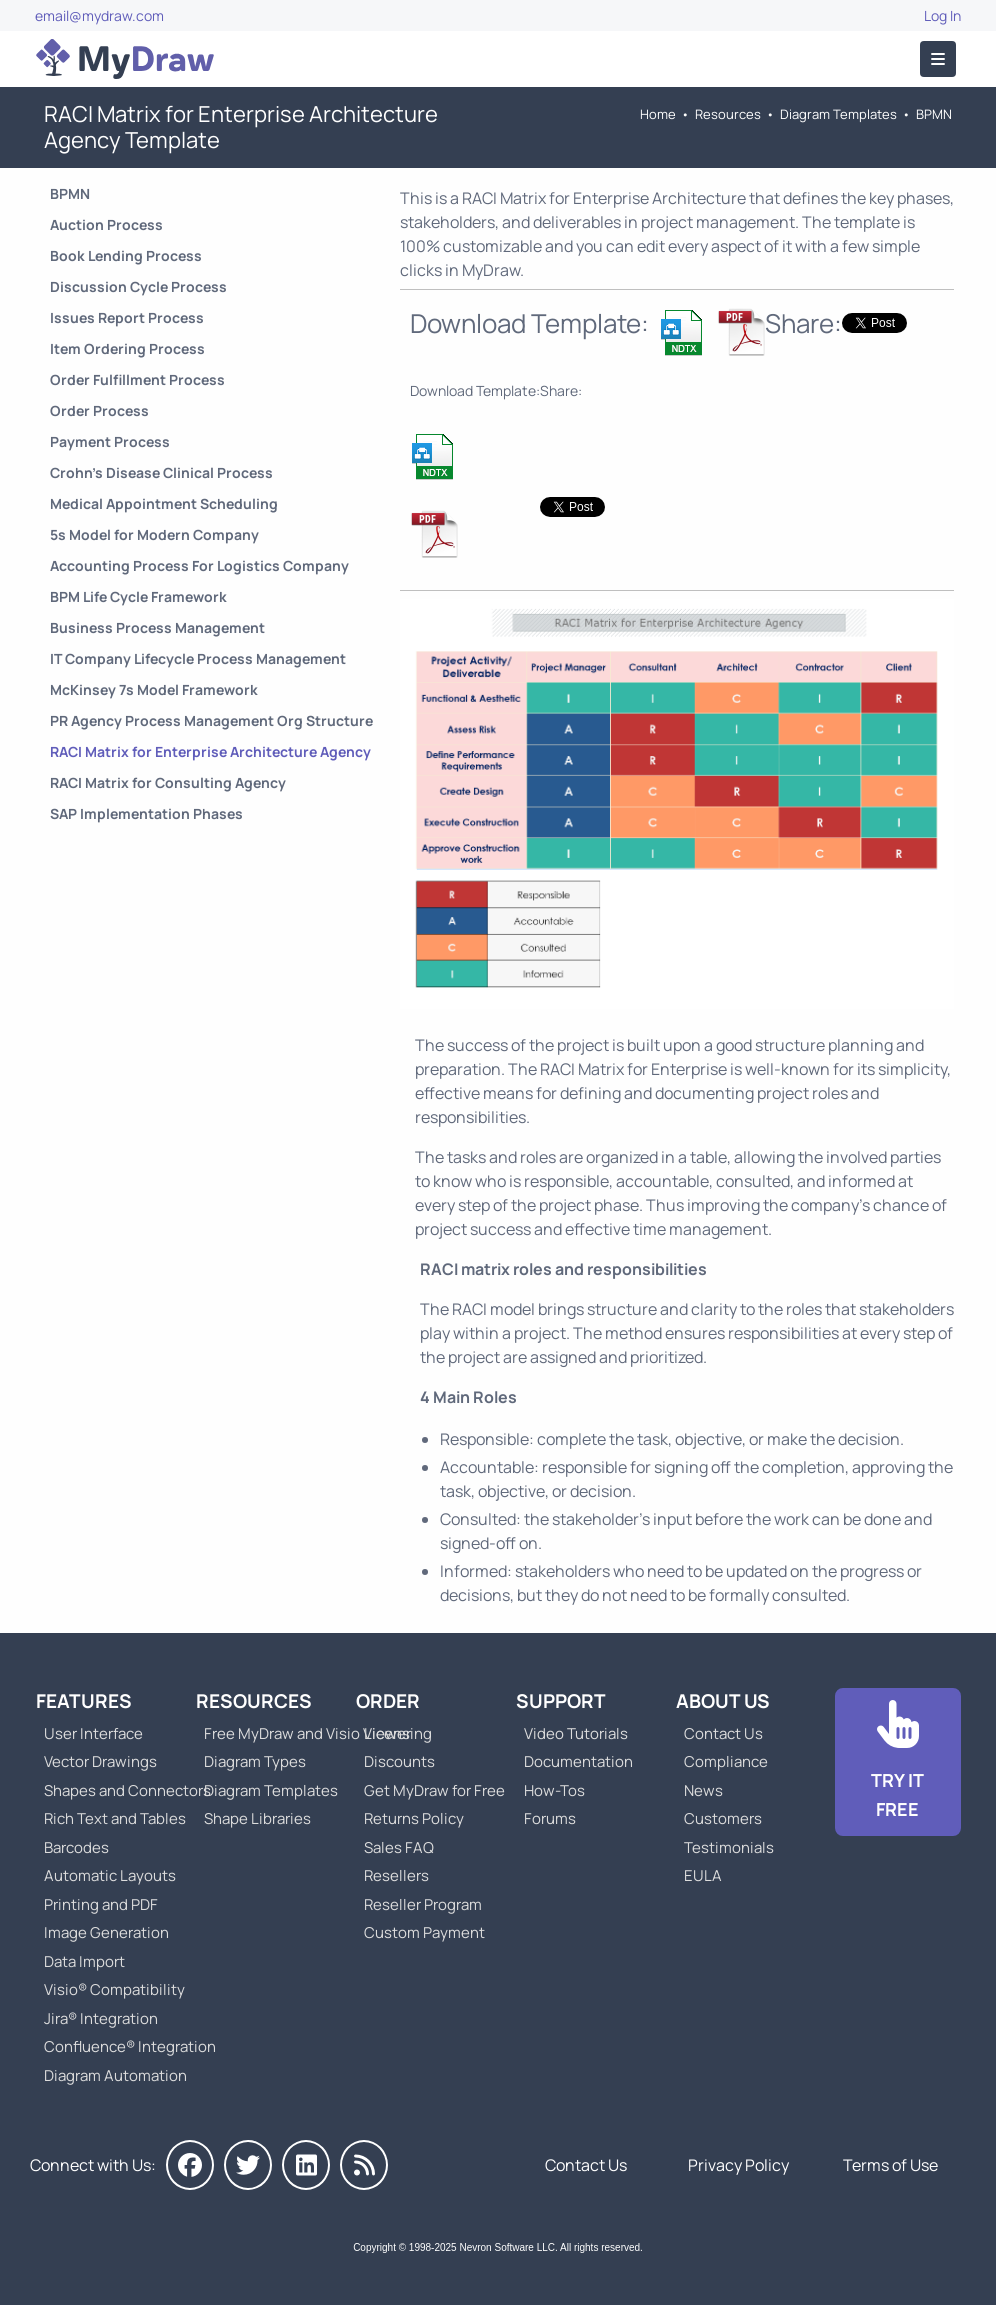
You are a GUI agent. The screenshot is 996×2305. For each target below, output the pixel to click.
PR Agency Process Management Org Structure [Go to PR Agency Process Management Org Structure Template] (211, 720)
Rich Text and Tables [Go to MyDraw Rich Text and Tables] (115, 1818)
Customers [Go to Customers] (723, 1818)
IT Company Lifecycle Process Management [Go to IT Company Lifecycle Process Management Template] (198, 658)
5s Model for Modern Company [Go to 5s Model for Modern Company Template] (154, 534)
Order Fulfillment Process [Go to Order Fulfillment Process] (137, 379)
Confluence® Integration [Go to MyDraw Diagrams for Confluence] (130, 2046)
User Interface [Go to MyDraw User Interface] (93, 1733)
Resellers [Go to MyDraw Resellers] (396, 1875)
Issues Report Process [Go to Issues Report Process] (127, 317)
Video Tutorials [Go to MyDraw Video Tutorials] (576, 1733)
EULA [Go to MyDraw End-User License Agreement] (703, 1875)
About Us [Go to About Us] (723, 1701)
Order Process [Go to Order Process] (99, 410)
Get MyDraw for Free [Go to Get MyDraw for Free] (434, 1790)
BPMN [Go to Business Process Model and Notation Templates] (934, 114)
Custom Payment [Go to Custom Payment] (424, 1932)
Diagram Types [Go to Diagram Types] (255, 1761)
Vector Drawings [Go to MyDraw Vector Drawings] (100, 1761)
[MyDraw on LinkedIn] (306, 2165)
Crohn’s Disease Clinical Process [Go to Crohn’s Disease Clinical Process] (161, 472)
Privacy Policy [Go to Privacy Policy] (738, 2165)
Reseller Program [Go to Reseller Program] (423, 1904)
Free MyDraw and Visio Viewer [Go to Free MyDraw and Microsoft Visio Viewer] (300, 1733)
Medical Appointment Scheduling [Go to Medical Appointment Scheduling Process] (164, 503)
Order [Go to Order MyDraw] (388, 1701)
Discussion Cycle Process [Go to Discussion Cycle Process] (138, 286)
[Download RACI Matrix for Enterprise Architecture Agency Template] (683, 332)
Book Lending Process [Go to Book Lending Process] (126, 255)
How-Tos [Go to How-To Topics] (554, 1790)
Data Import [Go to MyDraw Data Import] (84, 1961)
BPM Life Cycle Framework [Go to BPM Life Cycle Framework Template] (138, 596)
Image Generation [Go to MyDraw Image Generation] (106, 1932)
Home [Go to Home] (658, 114)
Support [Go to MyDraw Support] (561, 1701)
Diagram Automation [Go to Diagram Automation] (115, 2075)
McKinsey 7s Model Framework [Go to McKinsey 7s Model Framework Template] (154, 689)
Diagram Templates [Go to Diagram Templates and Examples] (838, 114)
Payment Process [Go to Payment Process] (110, 441)
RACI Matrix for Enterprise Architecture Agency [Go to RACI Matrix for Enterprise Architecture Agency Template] (210, 751)
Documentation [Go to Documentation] (578, 1761)
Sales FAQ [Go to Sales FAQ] (399, 1847)
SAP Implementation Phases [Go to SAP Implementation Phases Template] (146, 813)
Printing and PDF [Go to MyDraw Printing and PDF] (101, 1904)
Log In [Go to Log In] (942, 15)
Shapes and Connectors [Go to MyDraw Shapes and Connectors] (127, 1790)
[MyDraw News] (364, 2165)
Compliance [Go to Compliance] (726, 1761)
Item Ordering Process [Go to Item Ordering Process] (127, 348)
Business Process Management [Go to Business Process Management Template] (157, 627)
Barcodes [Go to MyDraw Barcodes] (76, 1847)
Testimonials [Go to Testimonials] (729, 1847)
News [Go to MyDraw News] (703, 1790)
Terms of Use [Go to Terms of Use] (890, 2165)
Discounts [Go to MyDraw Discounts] (399, 1761)
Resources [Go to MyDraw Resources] (728, 114)
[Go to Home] (125, 59)
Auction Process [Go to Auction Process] (106, 224)
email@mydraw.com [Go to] (99, 15)
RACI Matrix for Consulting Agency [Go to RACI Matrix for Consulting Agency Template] (168, 782)
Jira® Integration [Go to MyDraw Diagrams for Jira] (101, 2018)
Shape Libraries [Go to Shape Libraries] (257, 1818)
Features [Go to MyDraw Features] (84, 1701)
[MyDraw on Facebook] (190, 2165)
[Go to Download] (898, 1762)
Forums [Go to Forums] (550, 1818)
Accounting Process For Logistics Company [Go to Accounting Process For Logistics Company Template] (199, 565)
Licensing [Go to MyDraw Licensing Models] (398, 1733)
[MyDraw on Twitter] (248, 2165)
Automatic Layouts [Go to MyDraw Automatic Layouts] (110, 1875)
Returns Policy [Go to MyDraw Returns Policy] (414, 1818)
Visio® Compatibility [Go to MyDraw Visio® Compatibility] (114, 1989)
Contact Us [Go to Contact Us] (723, 1733)
